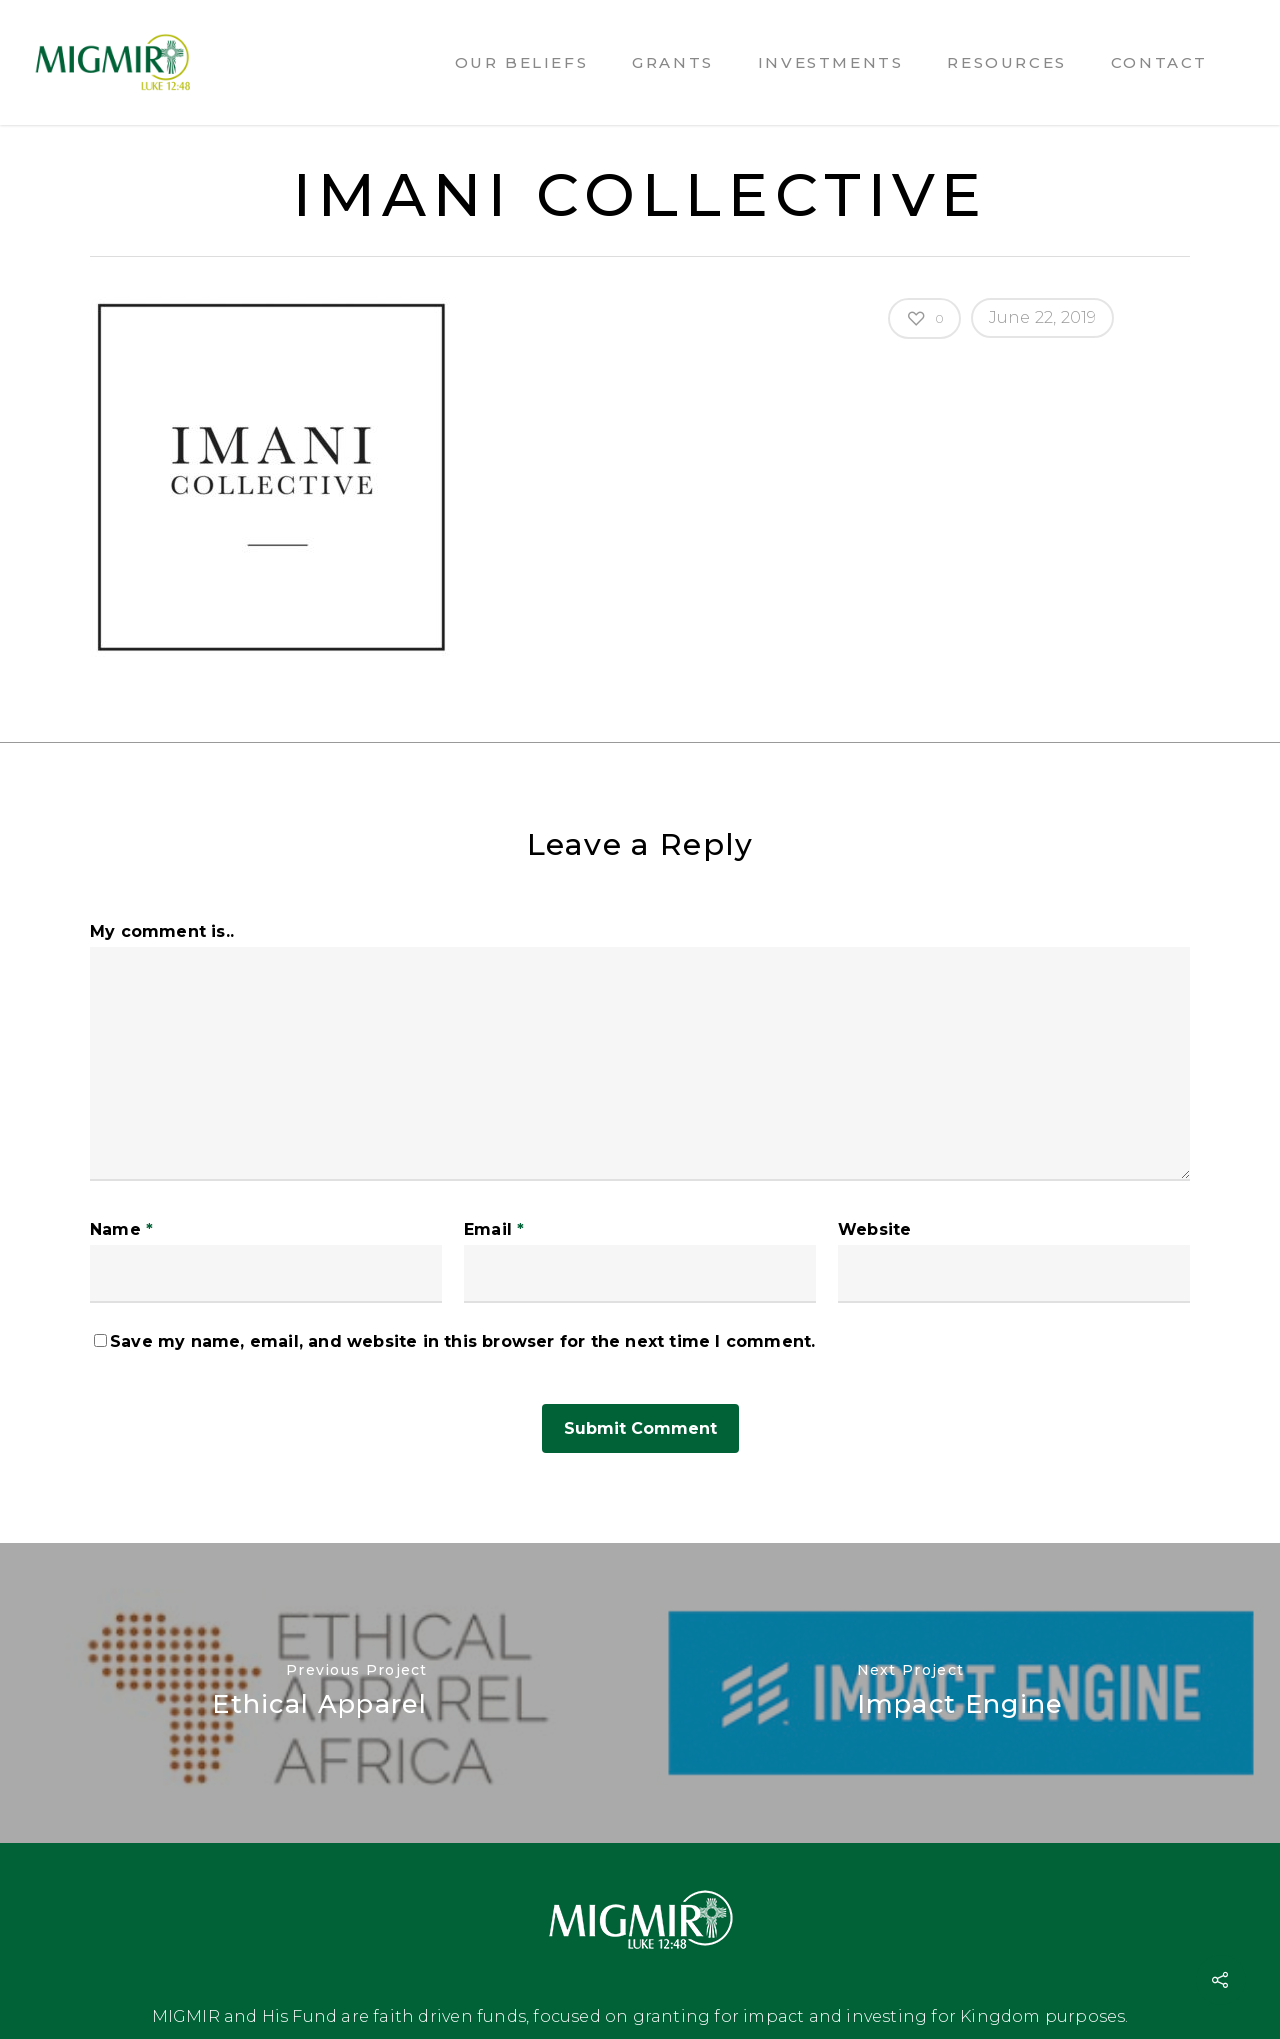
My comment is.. (162, 931)
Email (494, 1229)
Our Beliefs (522, 62)
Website (874, 1229)
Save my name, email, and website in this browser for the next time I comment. (462, 1341)
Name (121, 1229)
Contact (1159, 62)
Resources (1006, 62)
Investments (831, 62)
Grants (673, 62)
